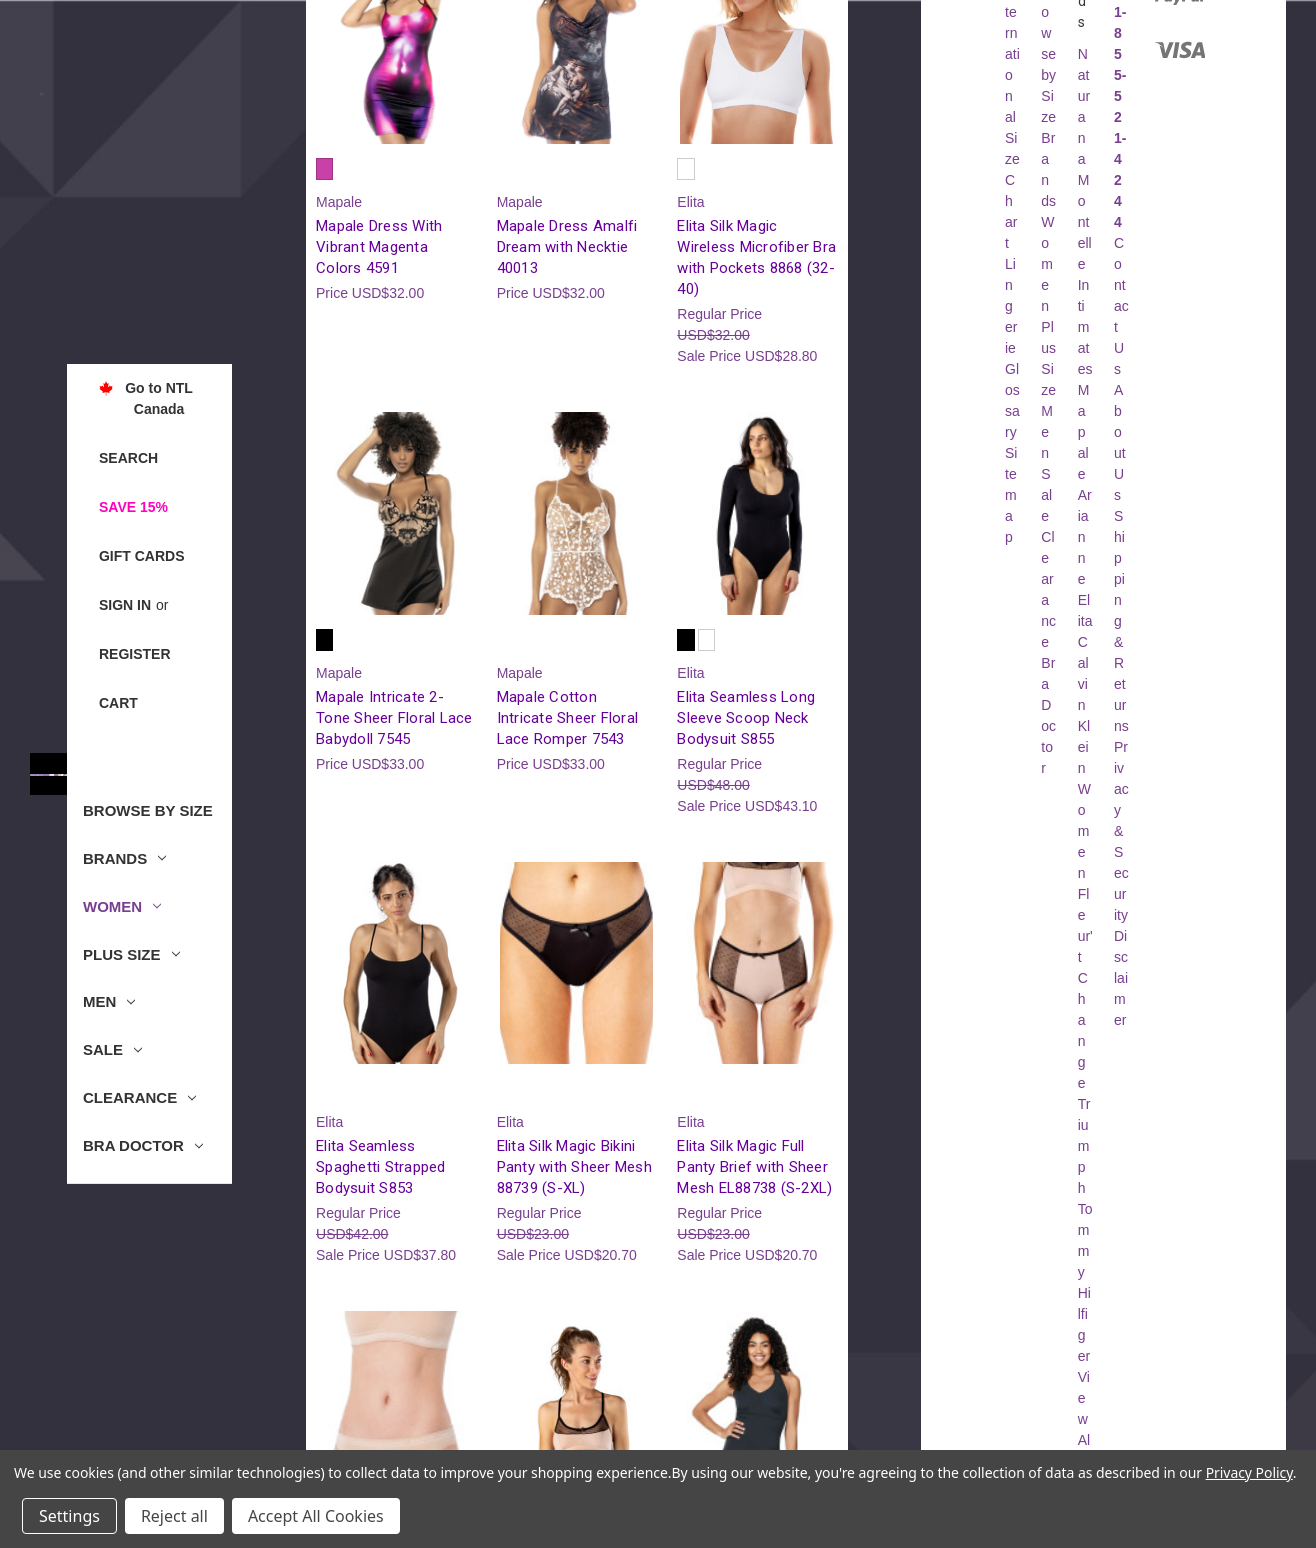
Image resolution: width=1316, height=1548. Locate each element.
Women (122, 906)
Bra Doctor (143, 1145)
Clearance (139, 1097)
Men (109, 1001)
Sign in (125, 605)
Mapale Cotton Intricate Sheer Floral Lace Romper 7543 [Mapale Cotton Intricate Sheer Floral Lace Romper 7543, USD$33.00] (568, 718)
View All (1084, 1419)
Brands (124, 858)
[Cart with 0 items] (118, 703)
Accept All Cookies (316, 1516)
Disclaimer (1121, 978)
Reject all (174, 1516)
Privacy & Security (1121, 831)
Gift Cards (142, 556)
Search (128, 458)
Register (135, 654)
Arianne (1085, 537)
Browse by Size (148, 810)
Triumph (1084, 1146)
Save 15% (133, 507)
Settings (69, 1516)
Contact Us (1121, 306)
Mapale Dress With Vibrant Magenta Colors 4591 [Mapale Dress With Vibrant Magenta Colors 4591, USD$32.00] (379, 247)
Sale (112, 1049)
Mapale (1084, 432)
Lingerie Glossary (1012, 348)
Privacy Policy (1249, 1472)
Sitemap (1011, 495)
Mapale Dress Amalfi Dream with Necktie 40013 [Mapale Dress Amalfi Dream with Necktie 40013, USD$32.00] (567, 247)
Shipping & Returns (1121, 621)
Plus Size (131, 954)
